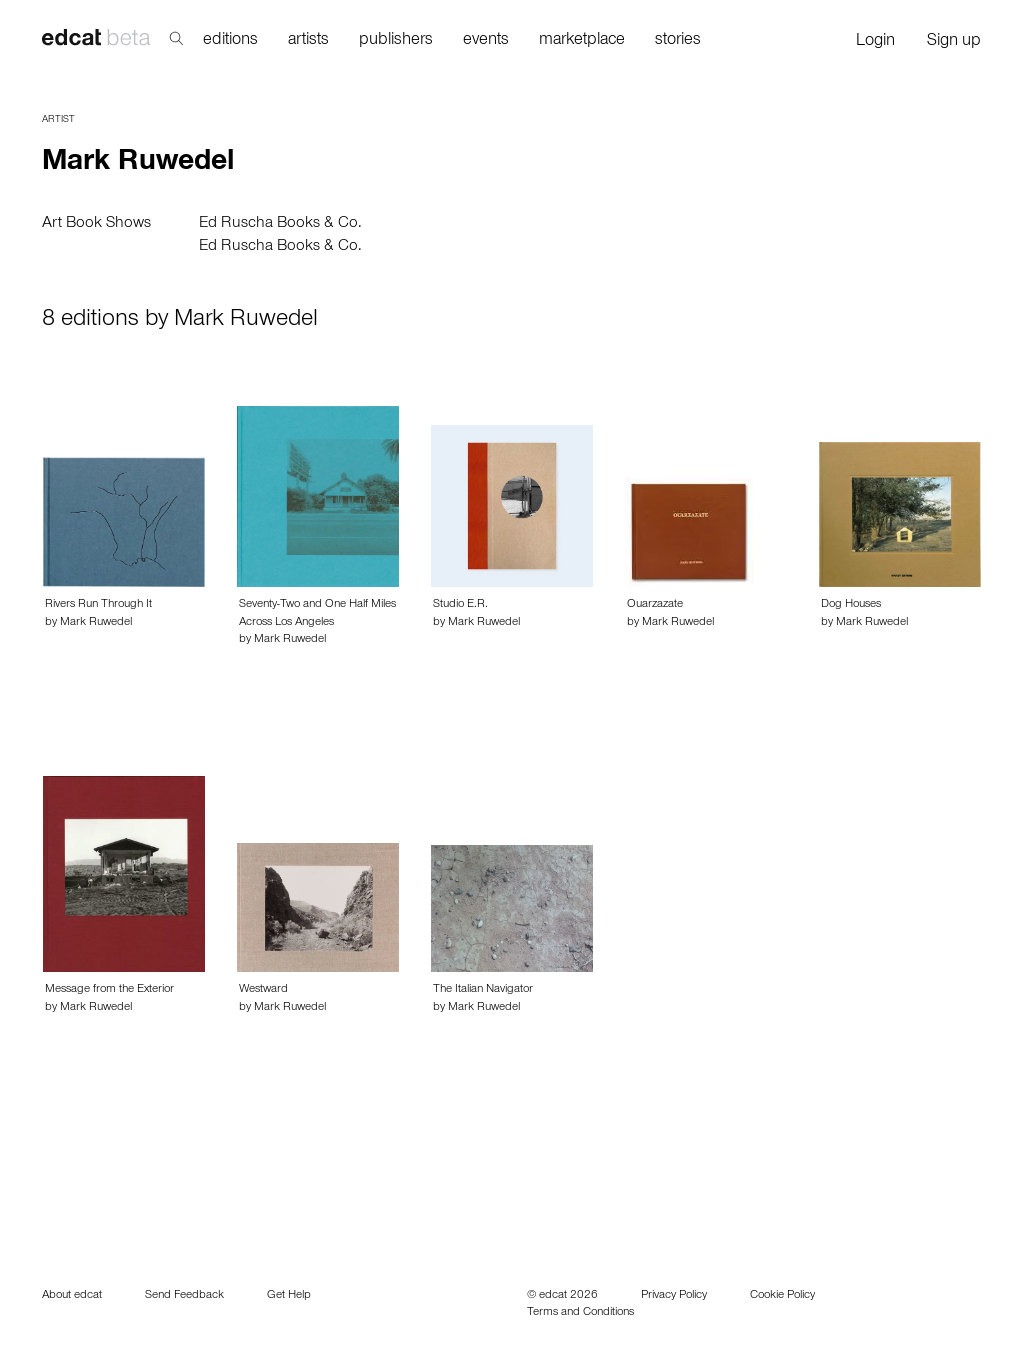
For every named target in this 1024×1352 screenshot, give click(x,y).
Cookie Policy (782, 1296)
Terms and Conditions (580, 1313)
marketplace (582, 41)
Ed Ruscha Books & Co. (280, 224)
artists (308, 41)
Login (875, 42)
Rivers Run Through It (98, 605)
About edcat (72, 1296)
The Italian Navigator (483, 990)
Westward (263, 990)
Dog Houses (851, 605)
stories (678, 41)
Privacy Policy (674, 1296)
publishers (396, 41)
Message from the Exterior (109, 990)
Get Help (289, 1296)
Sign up (954, 42)
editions (230, 41)
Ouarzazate (655, 605)
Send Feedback (184, 1296)
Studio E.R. (460, 605)
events (486, 41)
